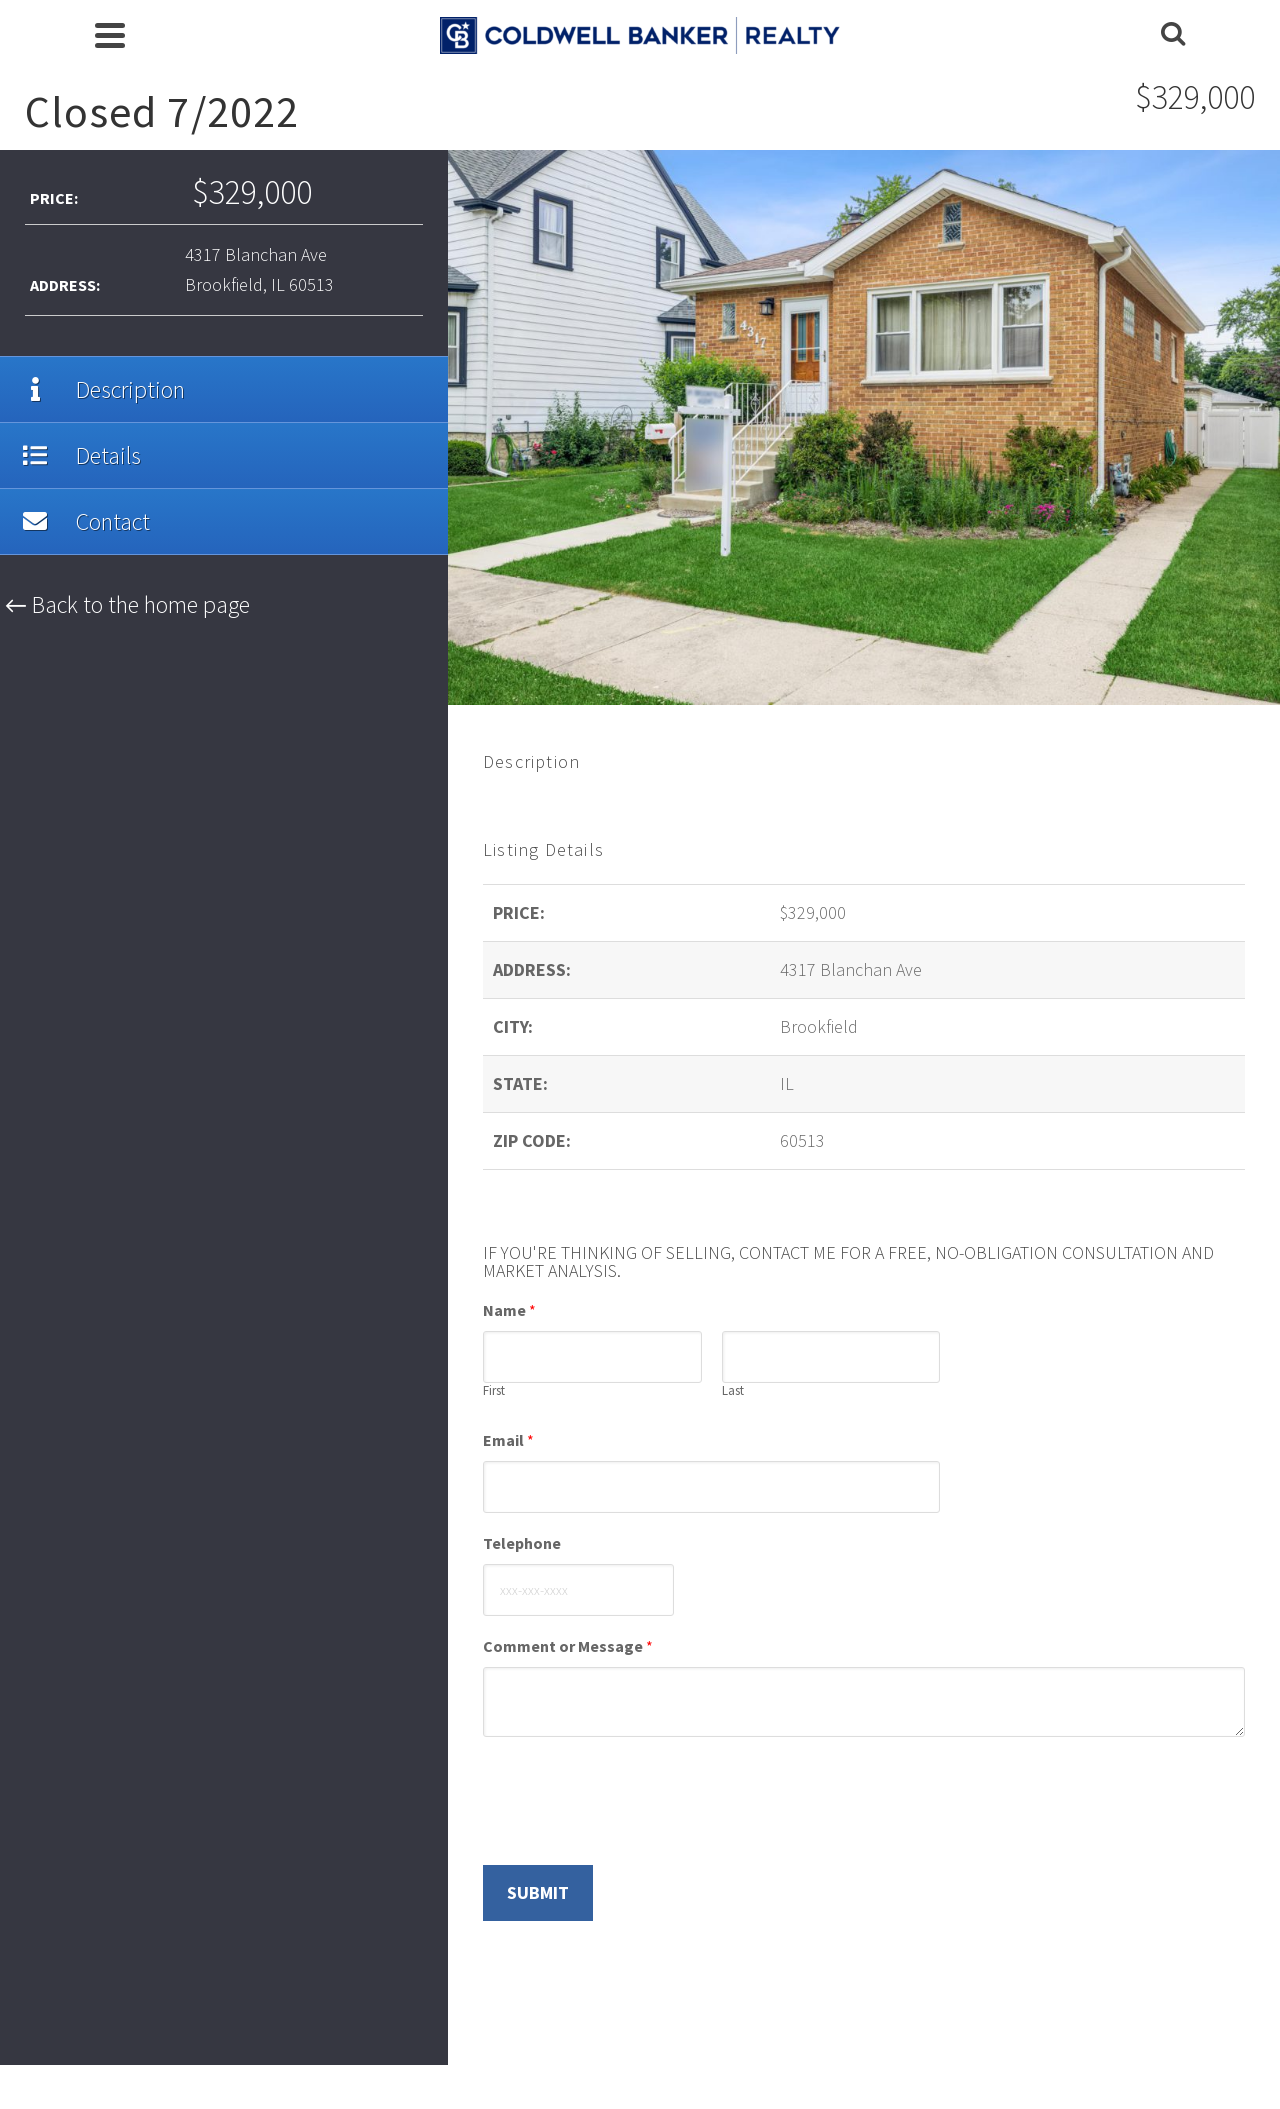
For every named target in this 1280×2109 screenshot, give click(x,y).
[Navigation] (110, 35)
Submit (538, 1892)
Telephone (522, 1543)
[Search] (1173, 35)
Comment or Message (568, 1646)
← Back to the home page (127, 604)
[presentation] (635, 1832)
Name (509, 1310)
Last (733, 1391)
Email (508, 1440)
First (494, 1391)
